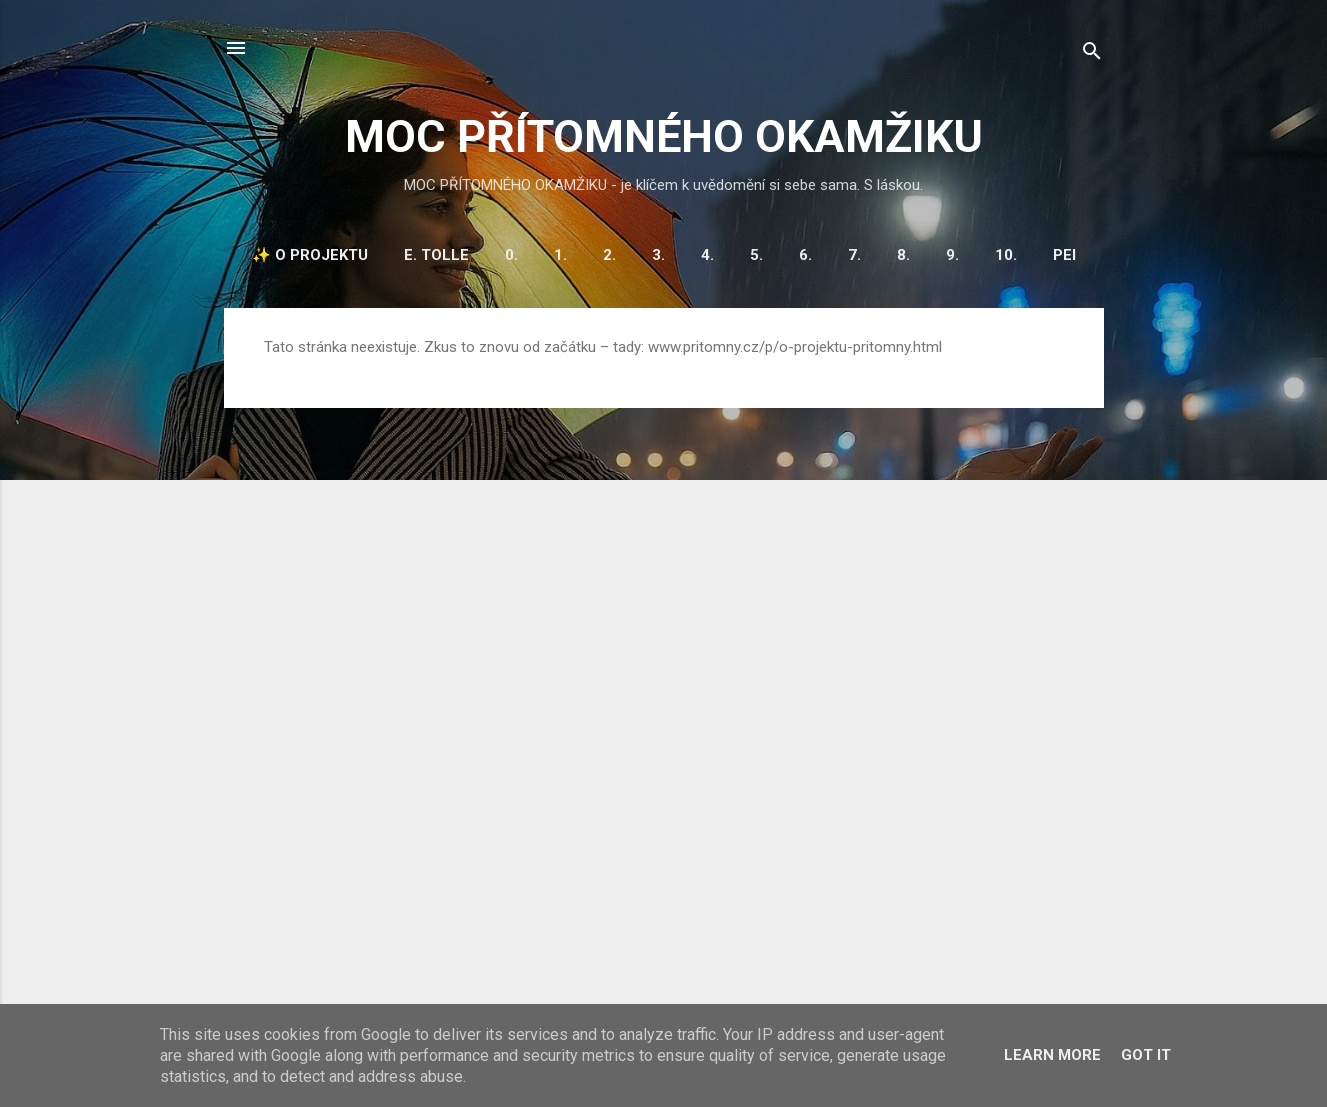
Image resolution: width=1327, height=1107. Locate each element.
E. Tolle (436, 255)
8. (903, 255)
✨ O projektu (310, 255)
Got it (1146, 1055)
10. (1006, 255)
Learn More (1052, 1055)
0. (511, 255)
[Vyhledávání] (1092, 54)
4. (707, 255)
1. (560, 255)
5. (756, 255)
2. (609, 255)
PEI (1064, 255)
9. (952, 255)
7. (854, 255)
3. (658, 255)
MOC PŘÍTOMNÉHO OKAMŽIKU (664, 136)
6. (805, 255)
